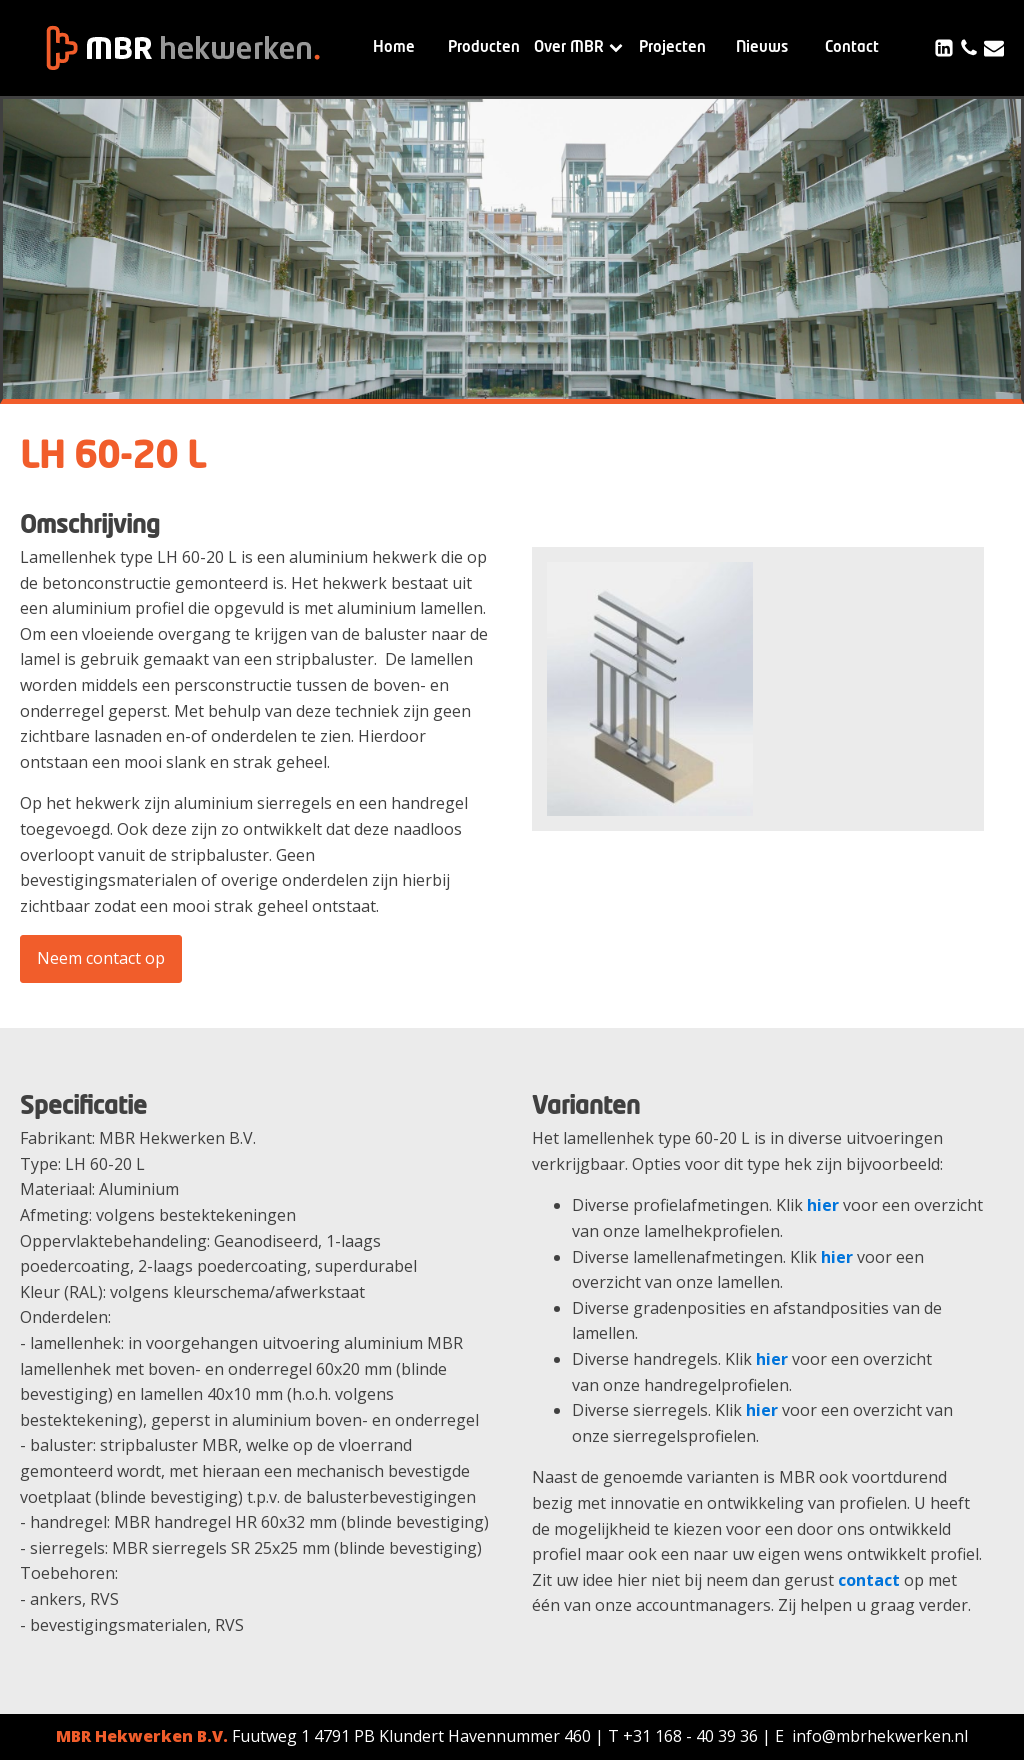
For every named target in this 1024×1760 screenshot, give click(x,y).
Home (394, 47)
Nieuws (762, 47)
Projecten (672, 47)
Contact (852, 47)
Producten (484, 47)
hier (823, 1205)
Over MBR (578, 47)
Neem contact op (101, 958)
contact (869, 1580)
